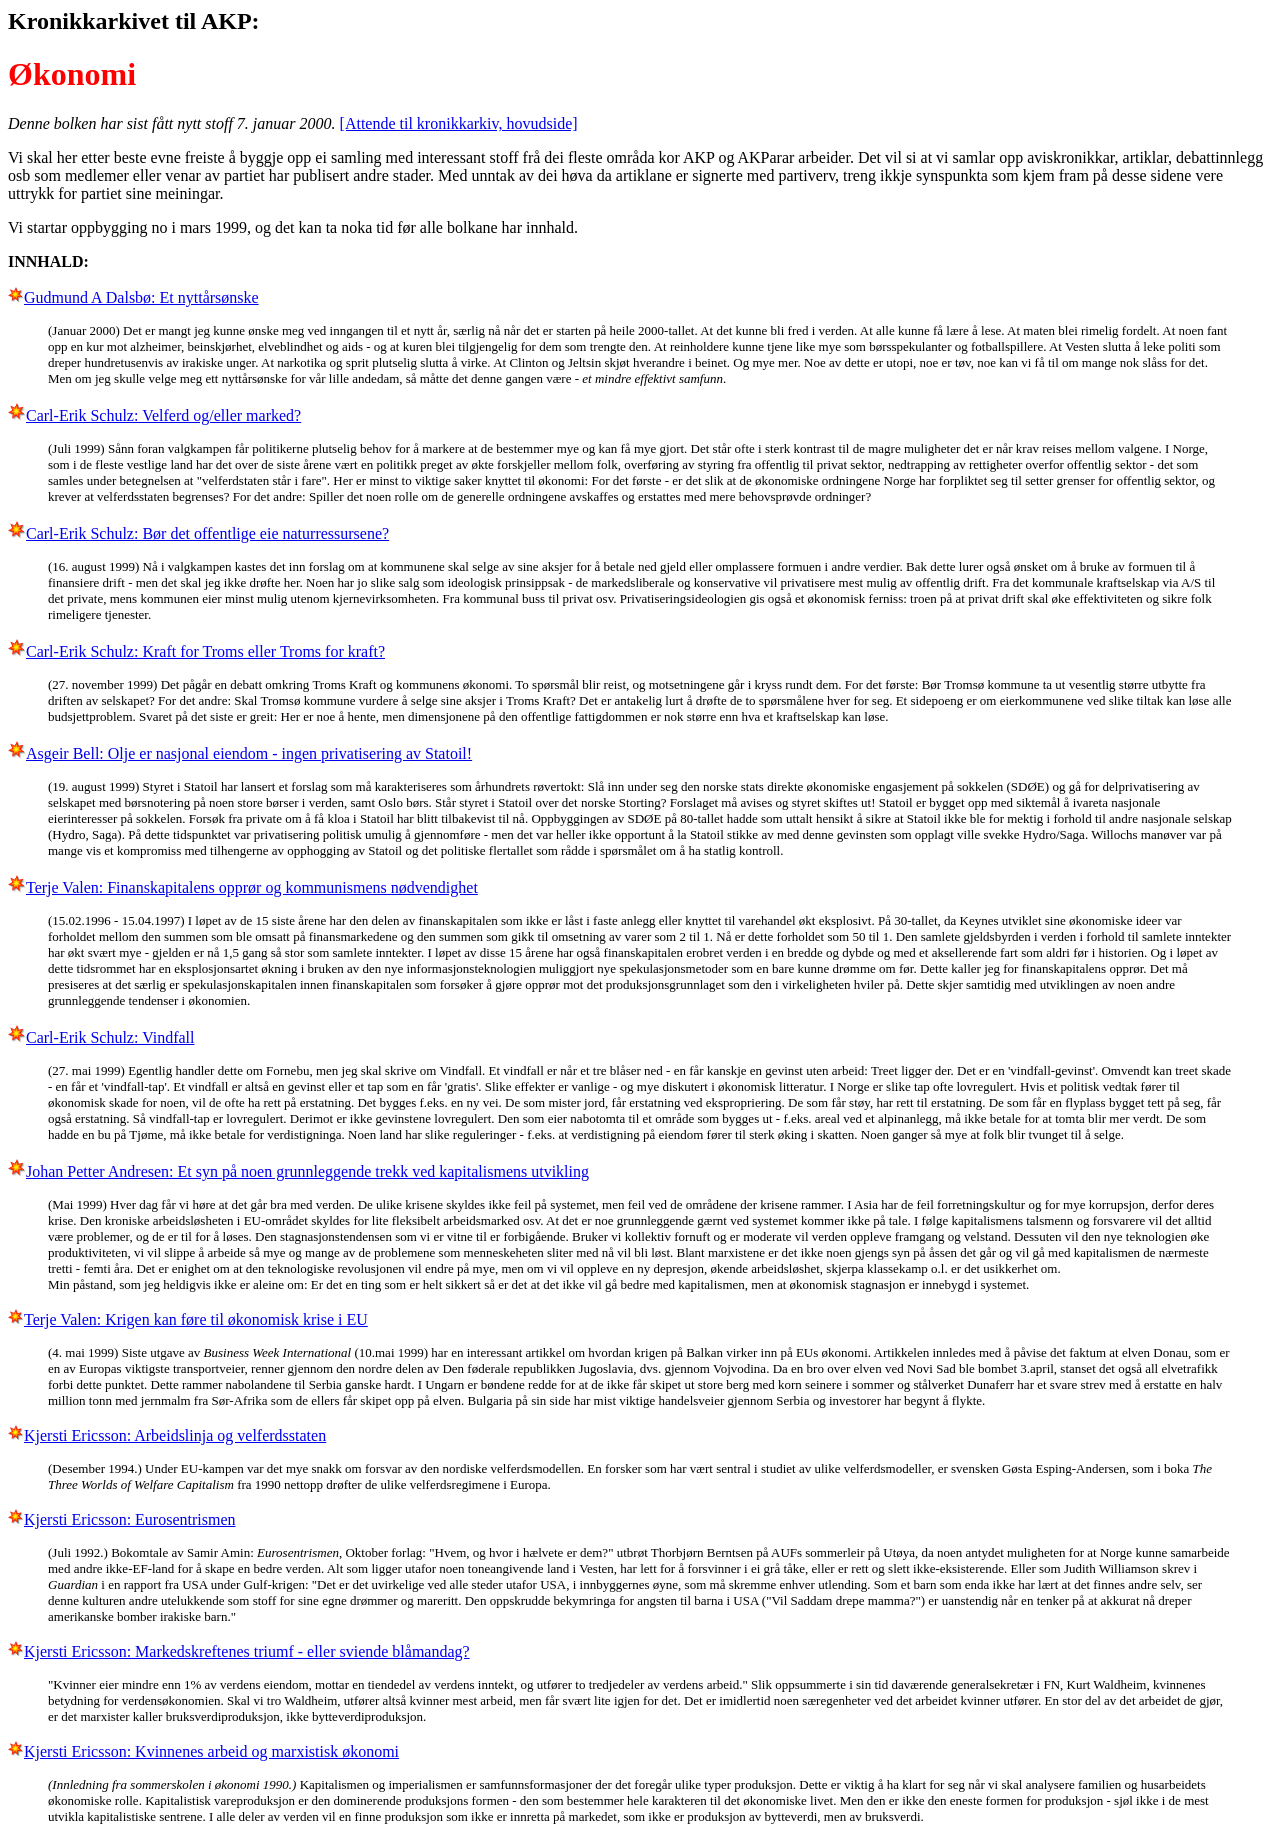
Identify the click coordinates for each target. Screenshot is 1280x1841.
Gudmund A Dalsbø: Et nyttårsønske (141, 297)
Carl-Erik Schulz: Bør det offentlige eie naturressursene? (207, 533)
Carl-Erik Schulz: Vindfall (110, 1037)
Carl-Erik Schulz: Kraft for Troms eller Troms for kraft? (205, 651)
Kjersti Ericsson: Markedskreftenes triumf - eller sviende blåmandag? (247, 1651)
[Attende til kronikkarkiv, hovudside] (459, 123)
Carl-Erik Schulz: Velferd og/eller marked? (163, 415)
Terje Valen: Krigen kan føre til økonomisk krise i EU (196, 1319)
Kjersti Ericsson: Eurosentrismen (130, 1519)
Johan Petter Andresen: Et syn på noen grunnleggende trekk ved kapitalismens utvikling (307, 1171)
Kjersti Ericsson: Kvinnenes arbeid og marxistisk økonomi (211, 1751)
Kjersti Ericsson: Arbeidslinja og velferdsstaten (175, 1435)
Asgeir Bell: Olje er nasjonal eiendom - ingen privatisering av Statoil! (249, 753)
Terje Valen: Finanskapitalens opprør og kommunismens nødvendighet (252, 887)
